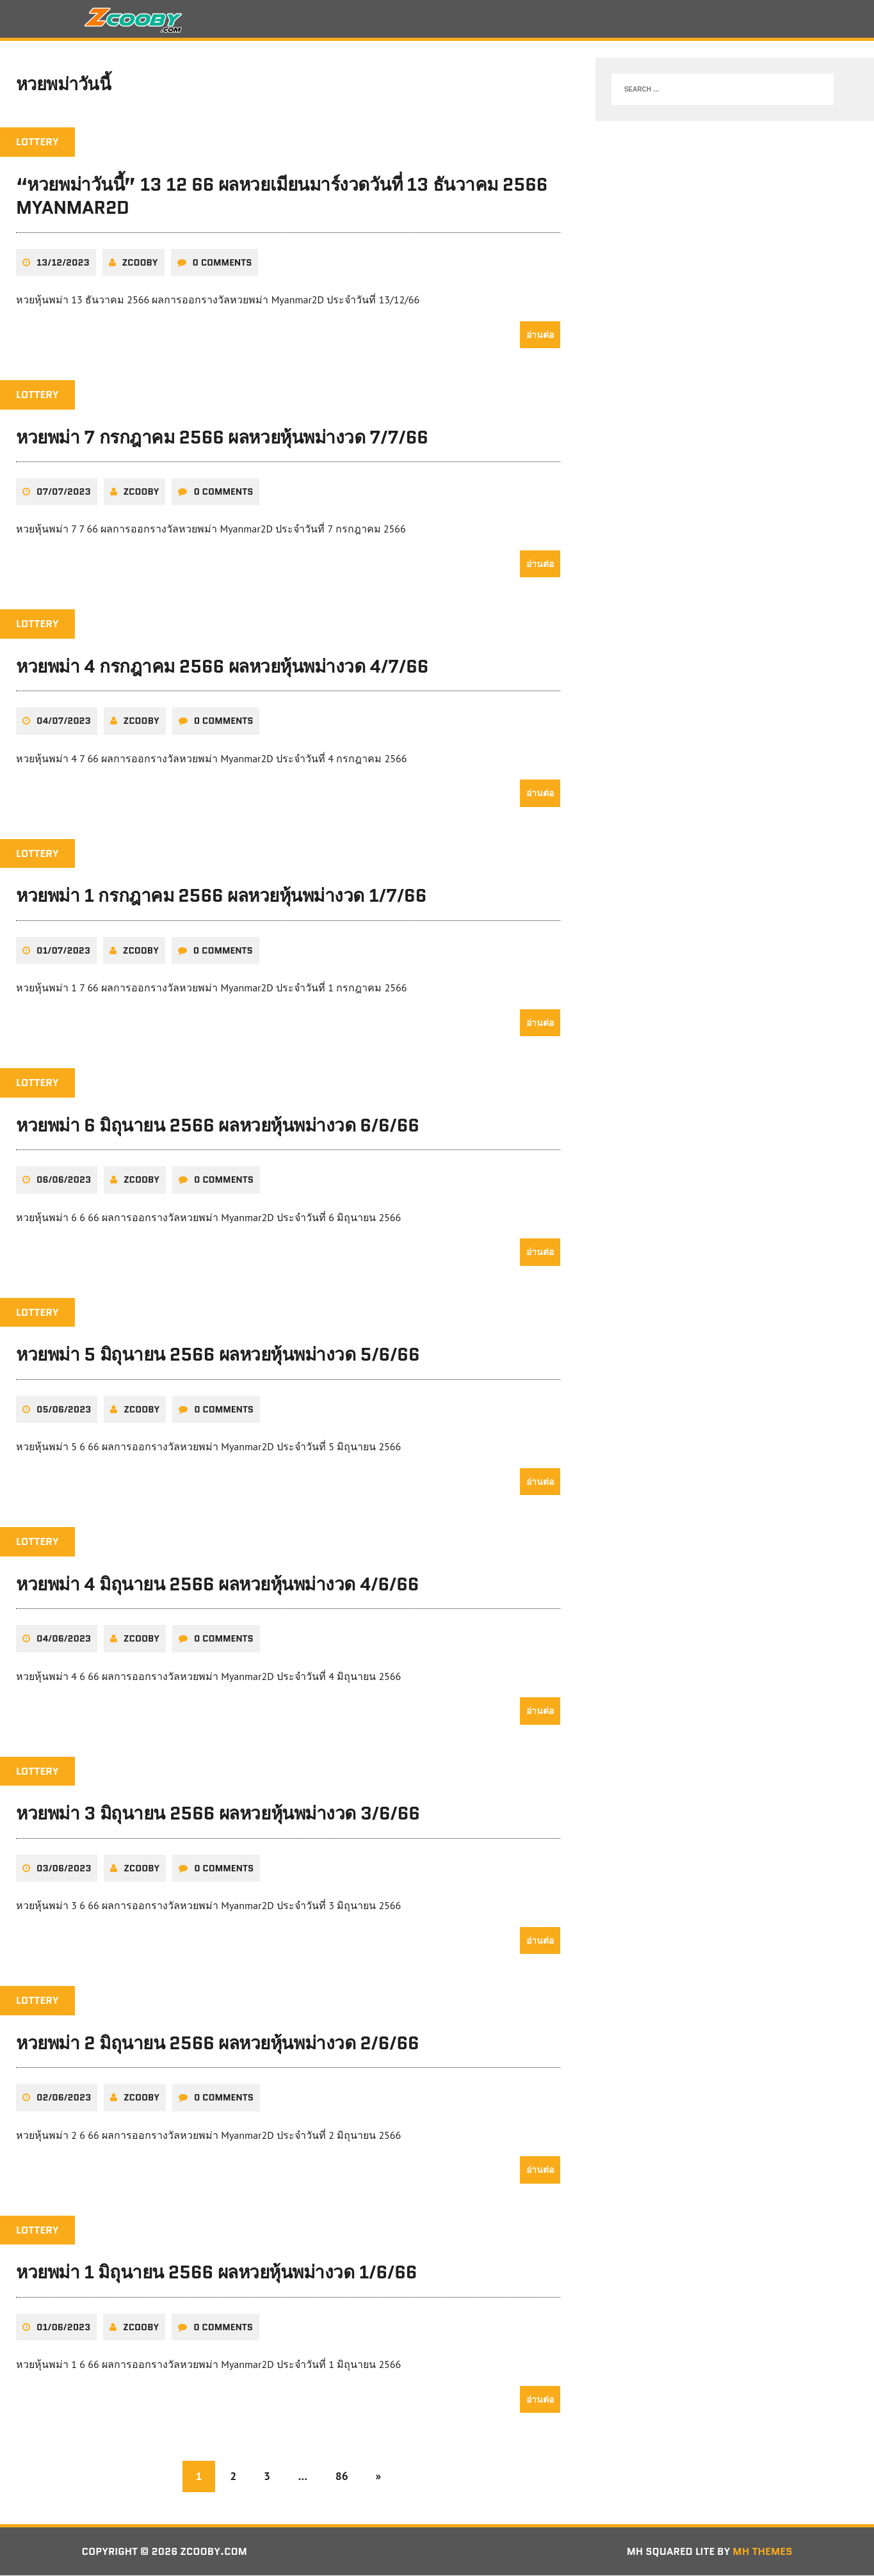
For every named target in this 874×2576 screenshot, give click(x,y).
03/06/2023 (63, 1868)
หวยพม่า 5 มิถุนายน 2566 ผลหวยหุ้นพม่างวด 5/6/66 (217, 1355)
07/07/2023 (63, 492)
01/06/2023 (63, 2327)
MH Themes (762, 2552)
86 (342, 2476)
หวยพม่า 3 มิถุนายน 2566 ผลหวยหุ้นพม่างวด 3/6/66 (218, 1814)
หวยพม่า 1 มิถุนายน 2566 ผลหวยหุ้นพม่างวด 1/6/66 (216, 2272)
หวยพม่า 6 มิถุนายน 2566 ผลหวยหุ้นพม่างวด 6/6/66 (217, 1126)
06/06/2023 (63, 1180)
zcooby (140, 263)
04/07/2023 (63, 722)
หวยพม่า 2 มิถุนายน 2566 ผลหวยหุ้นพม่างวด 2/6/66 (217, 2043)
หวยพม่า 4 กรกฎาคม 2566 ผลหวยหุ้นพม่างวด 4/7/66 (222, 667)
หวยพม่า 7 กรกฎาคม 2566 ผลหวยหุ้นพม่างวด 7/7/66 (222, 438)
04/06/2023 (63, 1639)
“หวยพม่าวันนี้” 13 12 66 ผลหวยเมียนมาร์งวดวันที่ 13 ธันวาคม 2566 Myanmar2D (281, 197)
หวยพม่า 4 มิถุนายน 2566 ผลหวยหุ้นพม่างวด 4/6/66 (217, 1584)
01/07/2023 (63, 951)
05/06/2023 (63, 1410)
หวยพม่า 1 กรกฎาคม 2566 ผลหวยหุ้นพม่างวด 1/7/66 (221, 896)
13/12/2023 (63, 263)
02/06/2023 (63, 2098)
